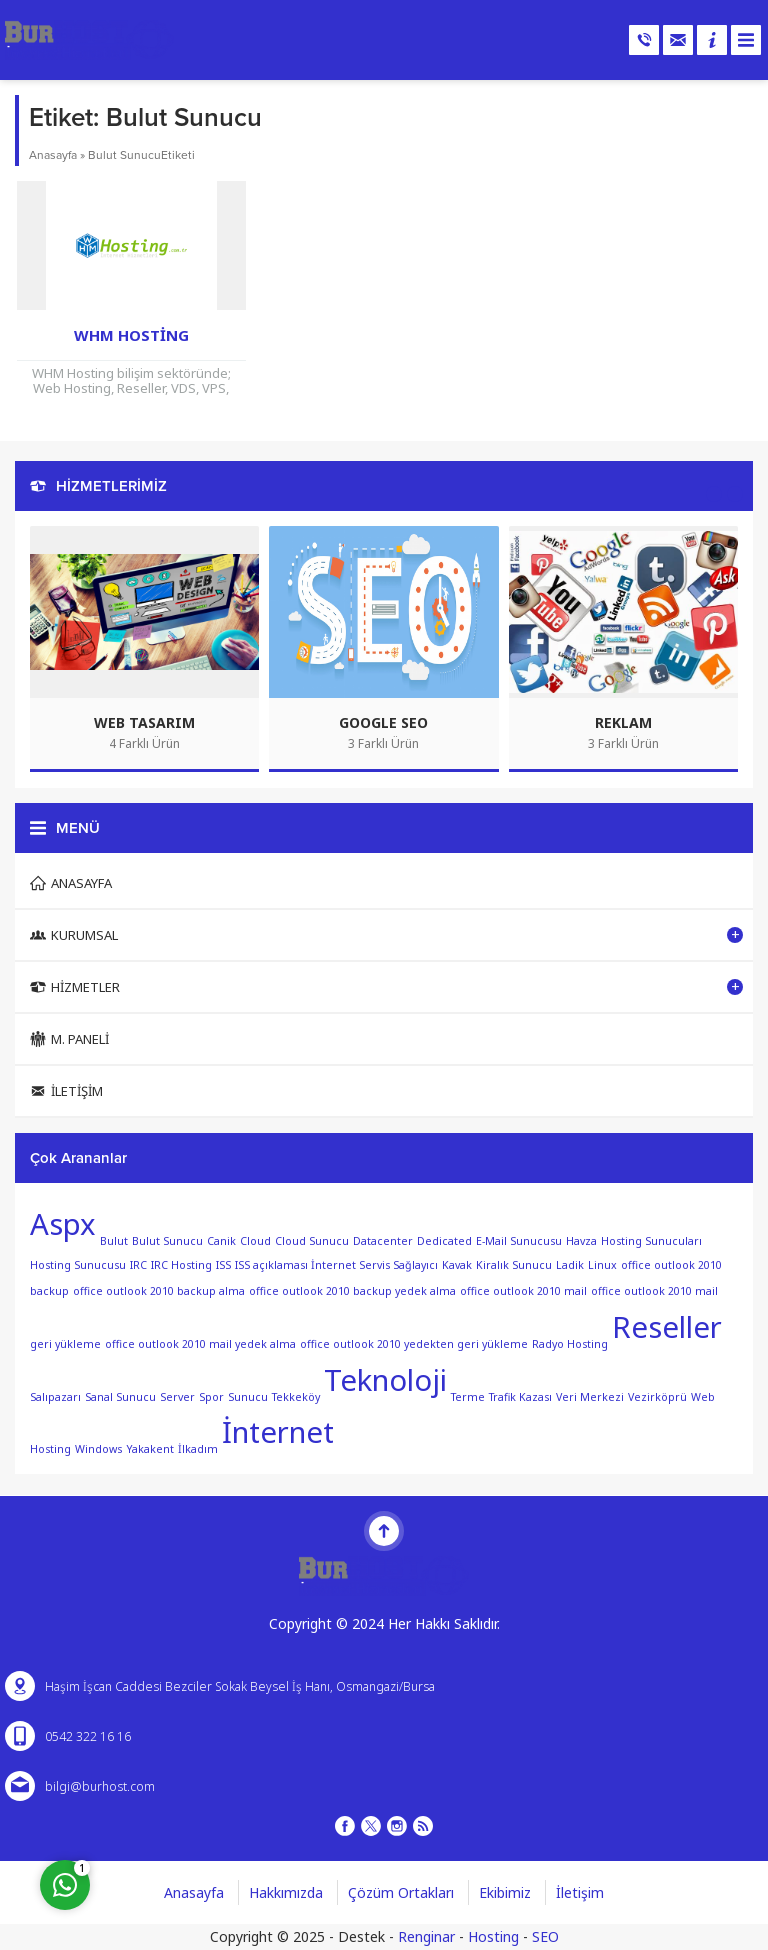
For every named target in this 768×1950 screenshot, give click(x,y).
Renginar (426, 1936)
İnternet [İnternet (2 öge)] (278, 1432)
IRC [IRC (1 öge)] (138, 1265)
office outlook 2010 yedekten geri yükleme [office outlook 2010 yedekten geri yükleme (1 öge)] (414, 1343)
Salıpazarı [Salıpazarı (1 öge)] (55, 1396)
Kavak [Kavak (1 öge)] (457, 1265)
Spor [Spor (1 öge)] (211, 1396)
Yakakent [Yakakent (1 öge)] (150, 1449)
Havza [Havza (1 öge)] (581, 1240)
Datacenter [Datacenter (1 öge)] (383, 1240)
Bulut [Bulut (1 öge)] (114, 1240)
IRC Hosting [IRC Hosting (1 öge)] (181, 1265)
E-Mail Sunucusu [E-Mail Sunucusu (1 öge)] (519, 1240)
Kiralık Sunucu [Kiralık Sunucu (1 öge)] (514, 1265)
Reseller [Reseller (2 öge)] (667, 1327)
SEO (545, 1936)
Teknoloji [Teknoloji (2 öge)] (385, 1380)
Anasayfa (53, 155)
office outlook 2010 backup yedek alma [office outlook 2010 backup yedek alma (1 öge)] (352, 1291)
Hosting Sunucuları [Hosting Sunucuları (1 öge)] (651, 1240)
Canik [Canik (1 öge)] (221, 1240)
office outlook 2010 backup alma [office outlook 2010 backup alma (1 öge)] (159, 1291)
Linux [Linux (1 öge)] (602, 1265)
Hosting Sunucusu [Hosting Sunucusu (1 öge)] (78, 1265)
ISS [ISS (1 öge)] (223, 1265)
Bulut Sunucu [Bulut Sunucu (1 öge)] (167, 1240)
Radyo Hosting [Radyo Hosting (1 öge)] (570, 1343)
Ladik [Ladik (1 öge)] (570, 1265)
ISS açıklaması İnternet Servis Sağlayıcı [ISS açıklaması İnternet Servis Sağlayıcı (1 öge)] (336, 1265)
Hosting (493, 1936)
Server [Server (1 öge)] (177, 1396)
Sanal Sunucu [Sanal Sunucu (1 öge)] (120, 1396)
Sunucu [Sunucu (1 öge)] (248, 1396)
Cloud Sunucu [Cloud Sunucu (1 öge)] (312, 1240)
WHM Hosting (131, 335)
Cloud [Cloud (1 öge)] (255, 1240)
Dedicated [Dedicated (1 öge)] (444, 1240)
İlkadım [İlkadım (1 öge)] (198, 1449)
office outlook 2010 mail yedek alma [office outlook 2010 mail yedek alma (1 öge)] (200, 1343)
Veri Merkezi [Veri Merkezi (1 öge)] (590, 1396)
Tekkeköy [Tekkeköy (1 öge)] (296, 1396)
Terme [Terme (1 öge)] (468, 1396)
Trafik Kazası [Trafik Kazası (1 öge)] (520, 1396)
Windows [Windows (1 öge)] (98, 1449)
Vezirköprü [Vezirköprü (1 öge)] (657, 1396)
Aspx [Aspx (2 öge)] (63, 1224)
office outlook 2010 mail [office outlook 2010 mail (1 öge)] (523, 1291)
